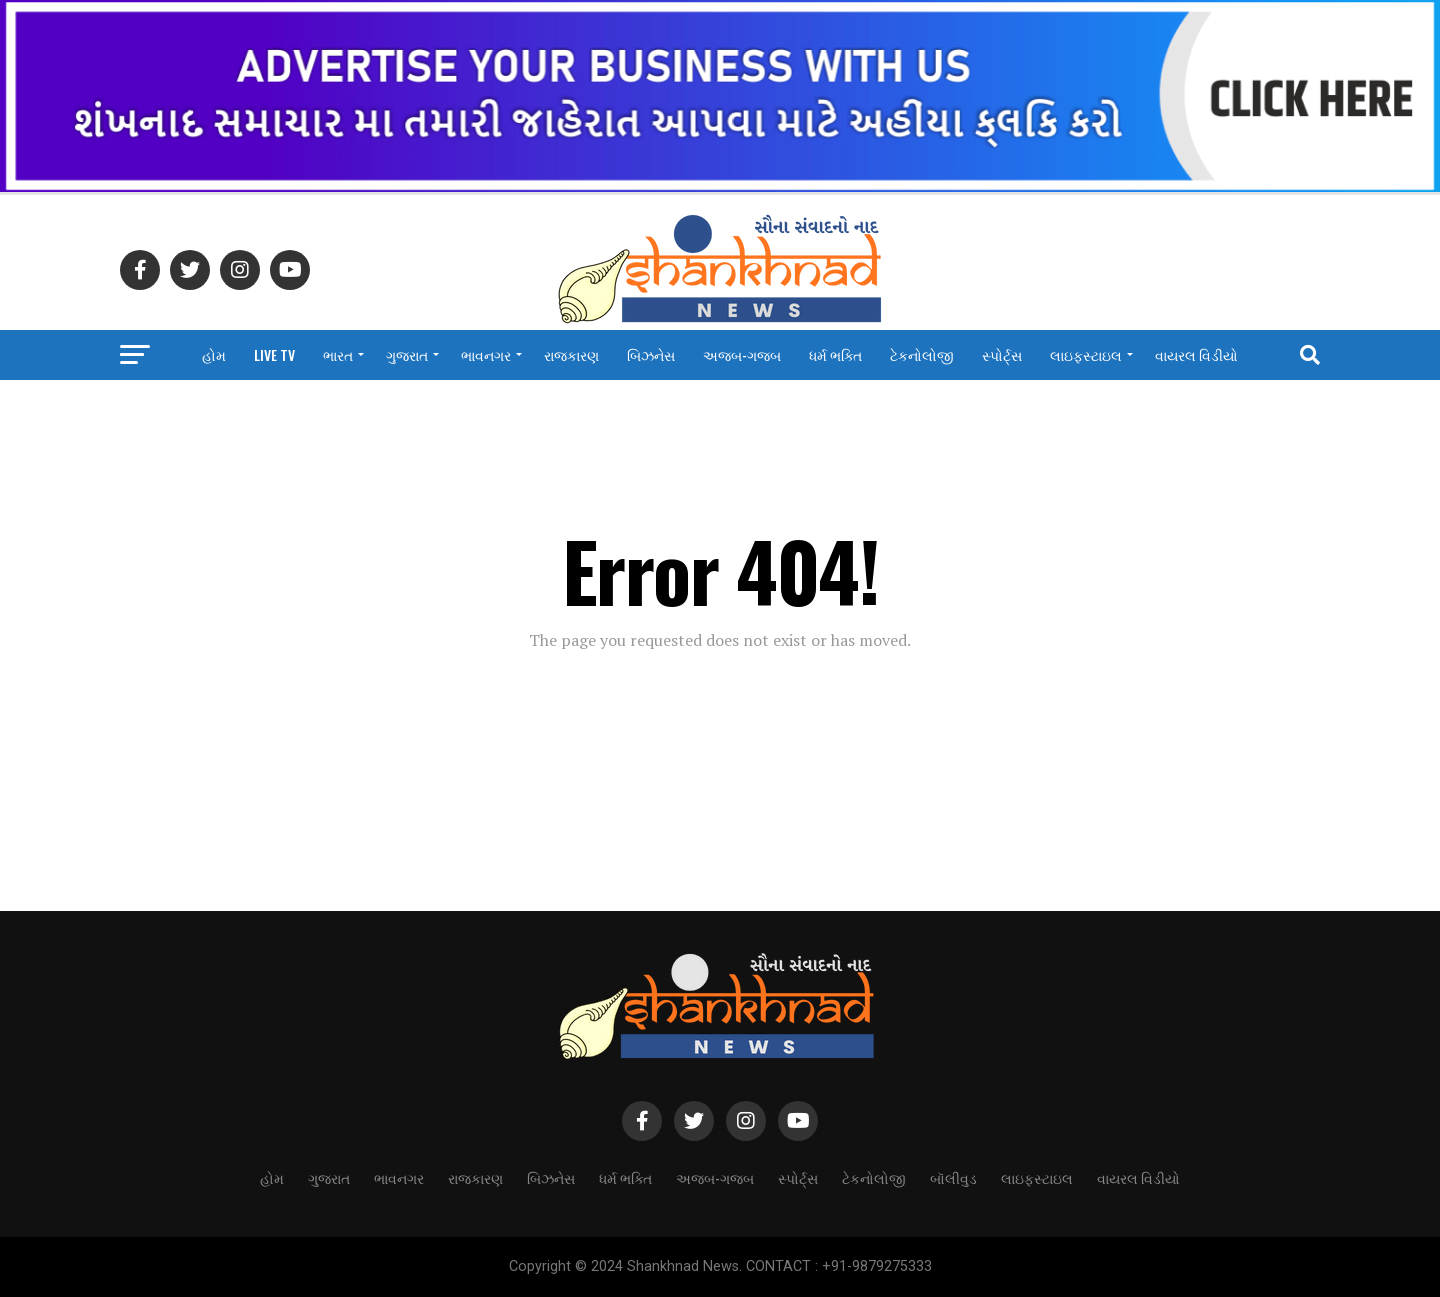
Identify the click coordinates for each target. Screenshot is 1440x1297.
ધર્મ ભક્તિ (835, 354)
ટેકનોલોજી (922, 354)
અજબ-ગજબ (742, 354)
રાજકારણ (571, 354)
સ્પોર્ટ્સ (1002, 354)
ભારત (338, 354)
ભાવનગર (486, 354)
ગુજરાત (407, 354)
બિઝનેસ (651, 354)
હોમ (214, 354)
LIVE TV (274, 354)
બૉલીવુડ (953, 1177)
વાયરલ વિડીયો (1196, 354)
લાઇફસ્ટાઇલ (1086, 354)
